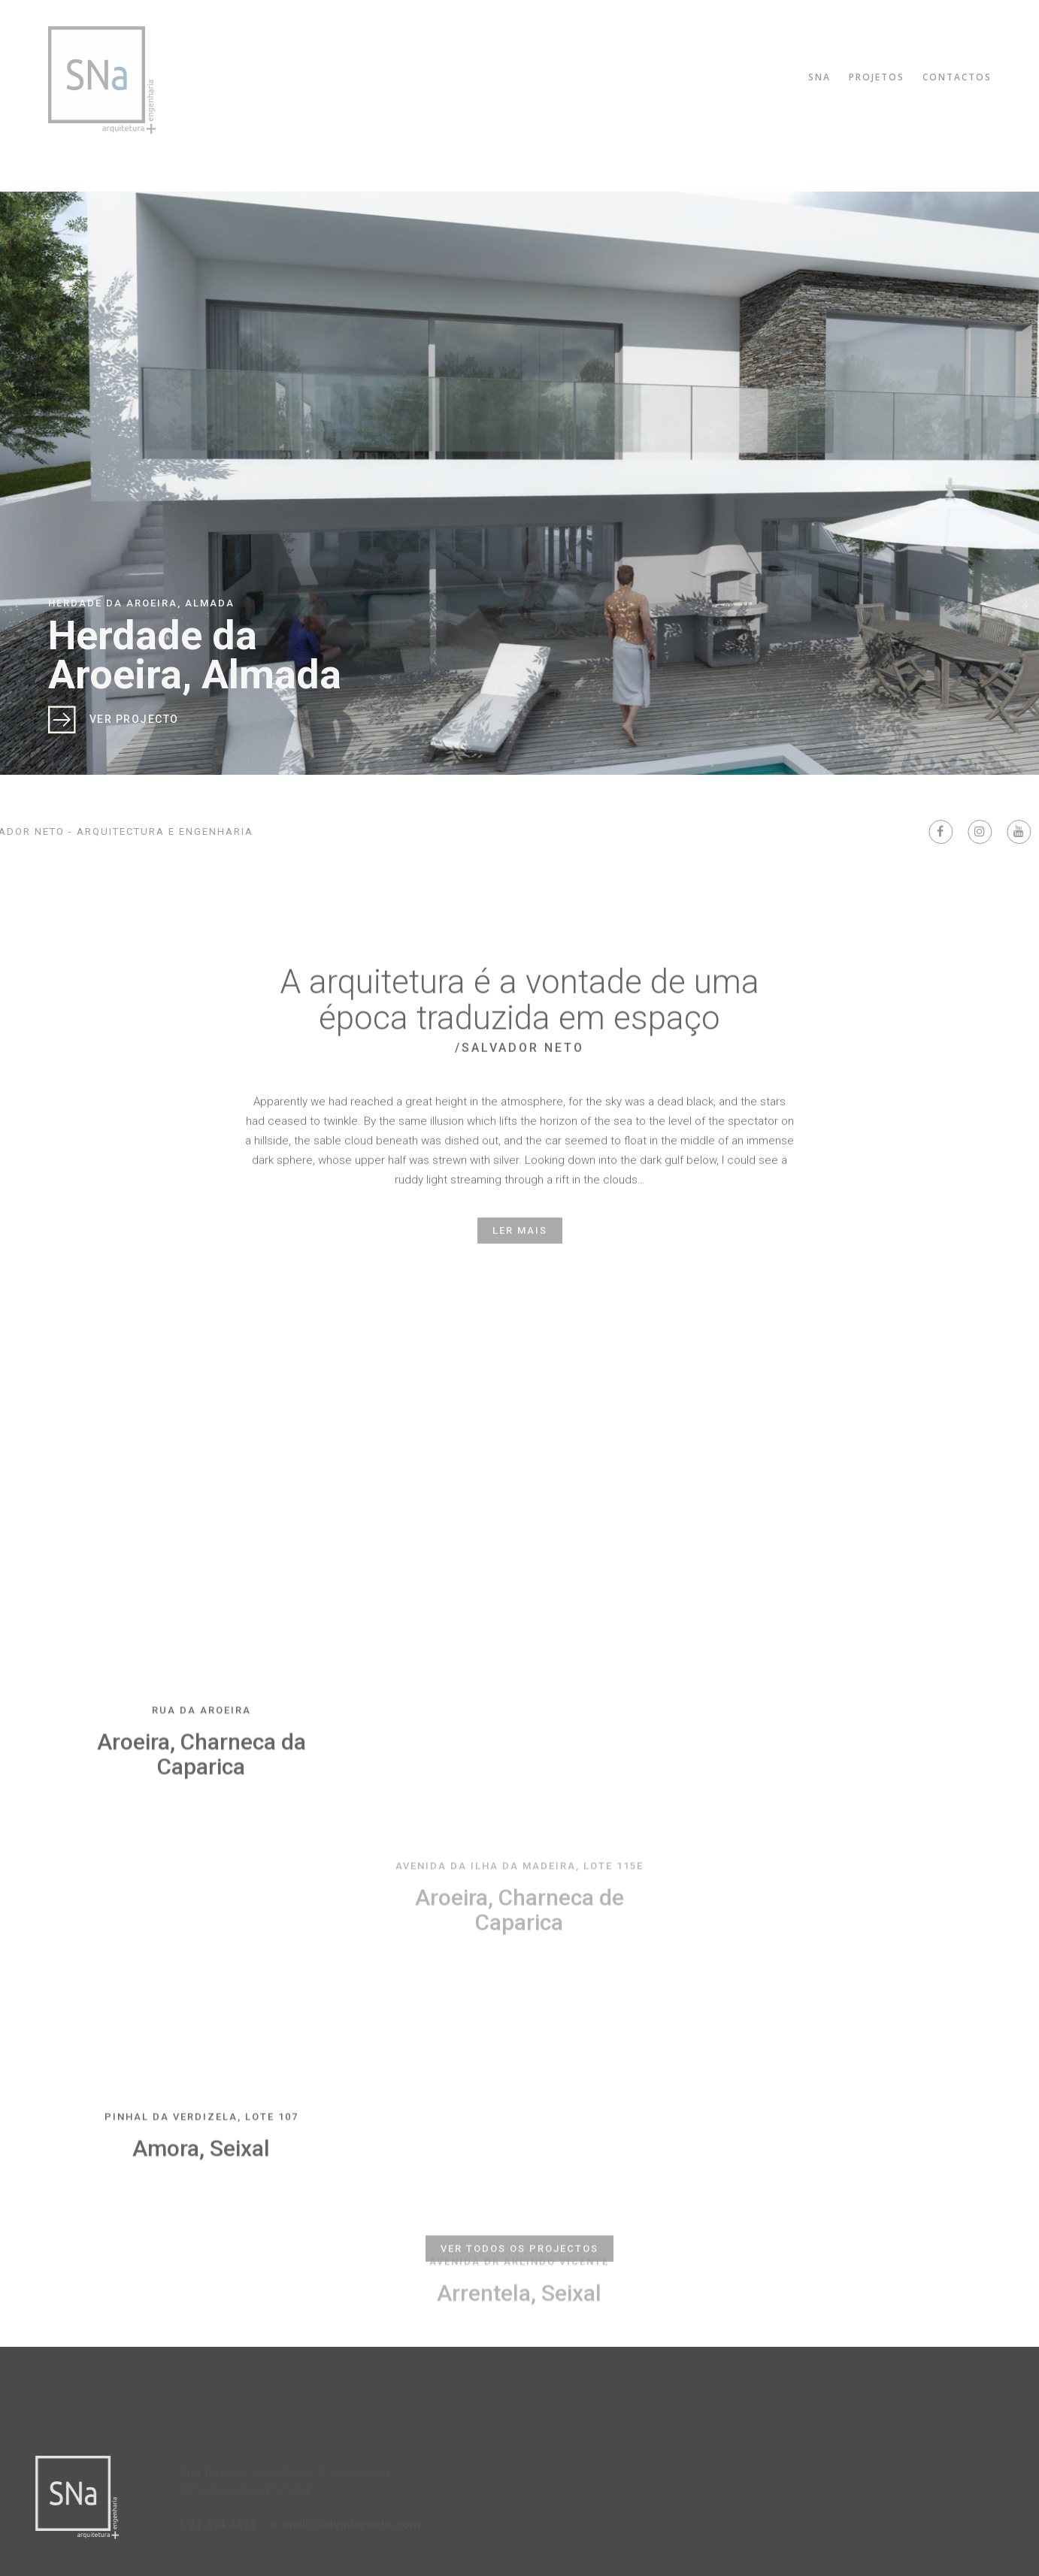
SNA (825, 77)
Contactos (963, 77)
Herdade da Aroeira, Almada (194, 655)
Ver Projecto (134, 719)
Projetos (882, 77)
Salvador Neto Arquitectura (98, 80)
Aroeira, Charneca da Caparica (201, 1895)
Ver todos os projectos (519, 2281)
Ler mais (519, 1254)
